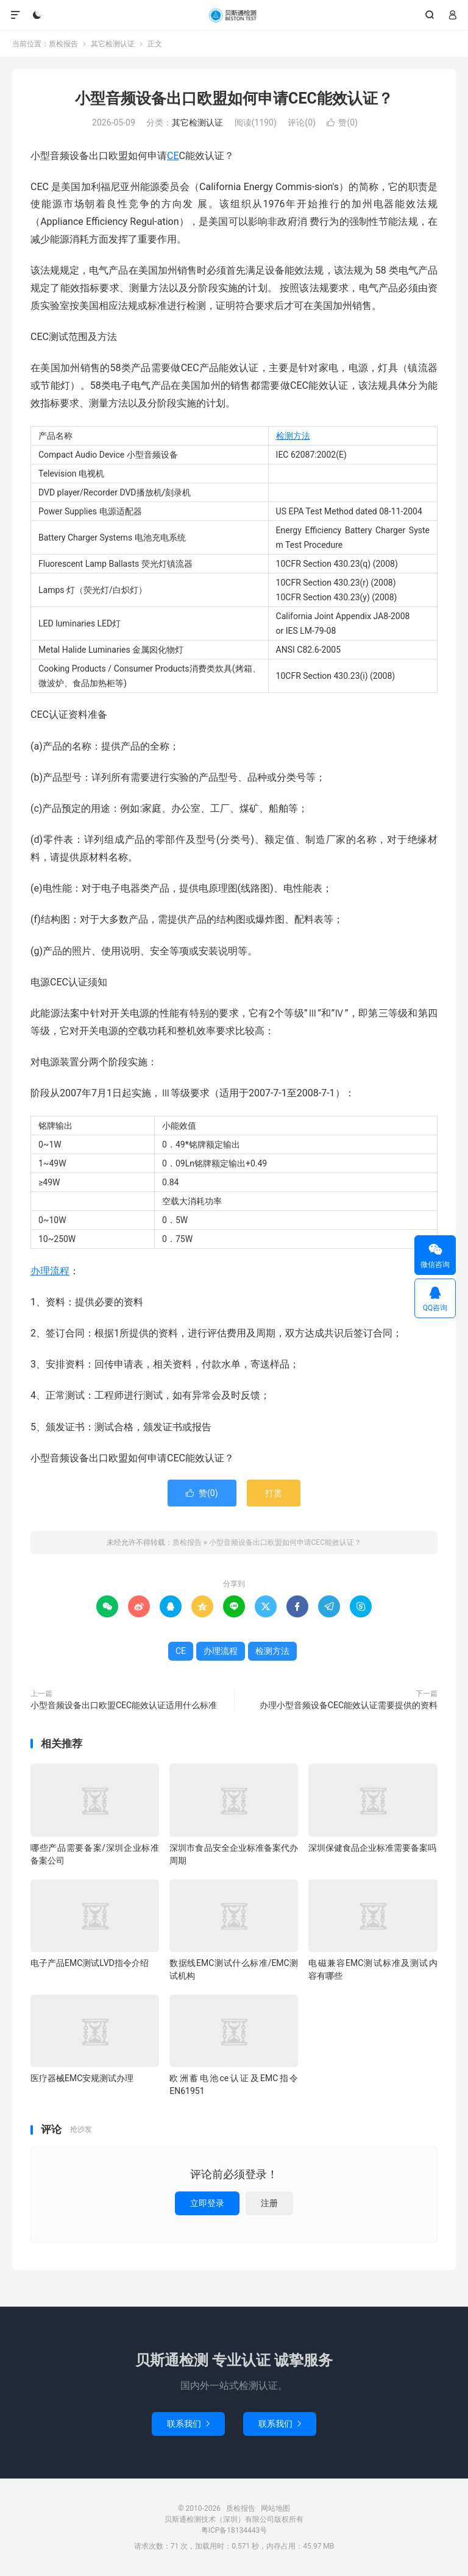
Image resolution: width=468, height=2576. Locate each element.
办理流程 (49, 1271)
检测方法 (293, 436)
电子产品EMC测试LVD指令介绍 (89, 1963)
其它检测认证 (113, 44)
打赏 (273, 1493)
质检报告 (234, 15)
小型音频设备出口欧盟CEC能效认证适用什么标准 (123, 1705)
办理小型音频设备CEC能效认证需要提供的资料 (349, 1705)
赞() (342, 122)
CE (173, 155)
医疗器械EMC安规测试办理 (81, 2078)
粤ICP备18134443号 (234, 2530)
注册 (269, 2203)
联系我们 (188, 2424)
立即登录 (207, 2203)
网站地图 (275, 2508)
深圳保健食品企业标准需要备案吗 (372, 1848)
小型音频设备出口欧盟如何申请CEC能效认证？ (234, 98)
